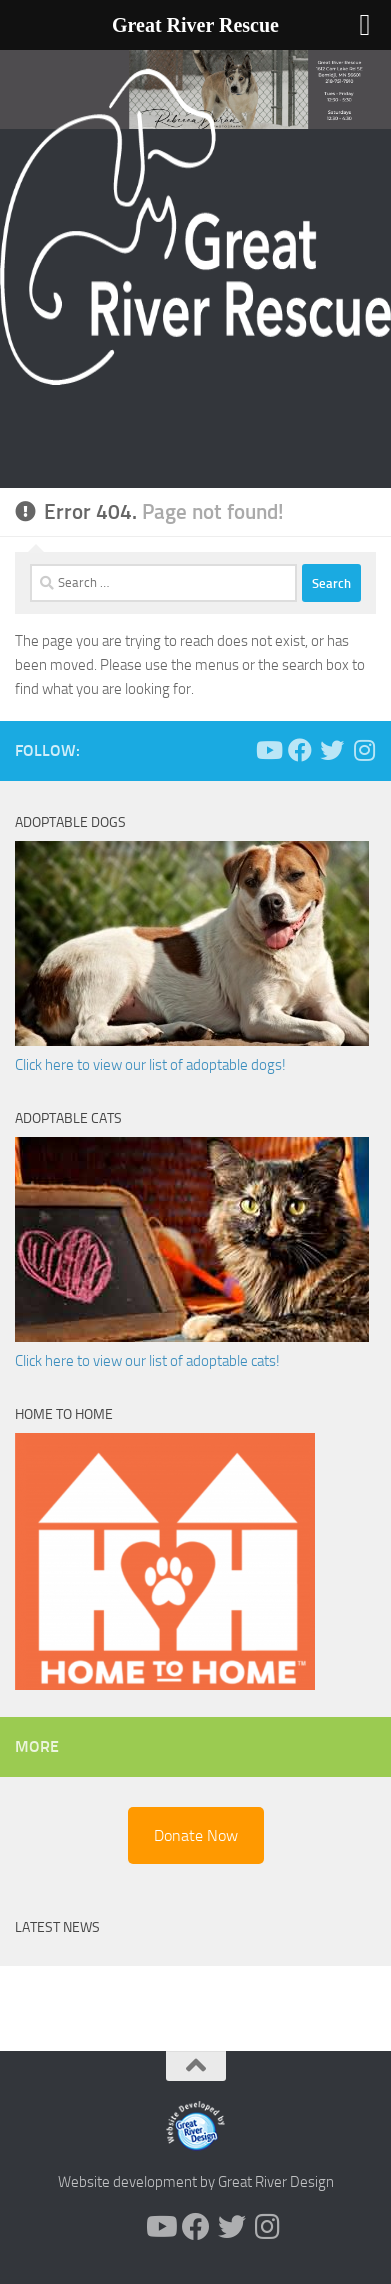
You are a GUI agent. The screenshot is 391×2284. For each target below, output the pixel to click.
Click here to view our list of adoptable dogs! (150, 1065)
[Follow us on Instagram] (364, 750)
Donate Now (196, 1835)
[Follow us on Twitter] (332, 750)
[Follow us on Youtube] (268, 750)
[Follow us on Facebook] (300, 750)
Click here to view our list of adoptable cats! (147, 1361)
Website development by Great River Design (196, 2182)
